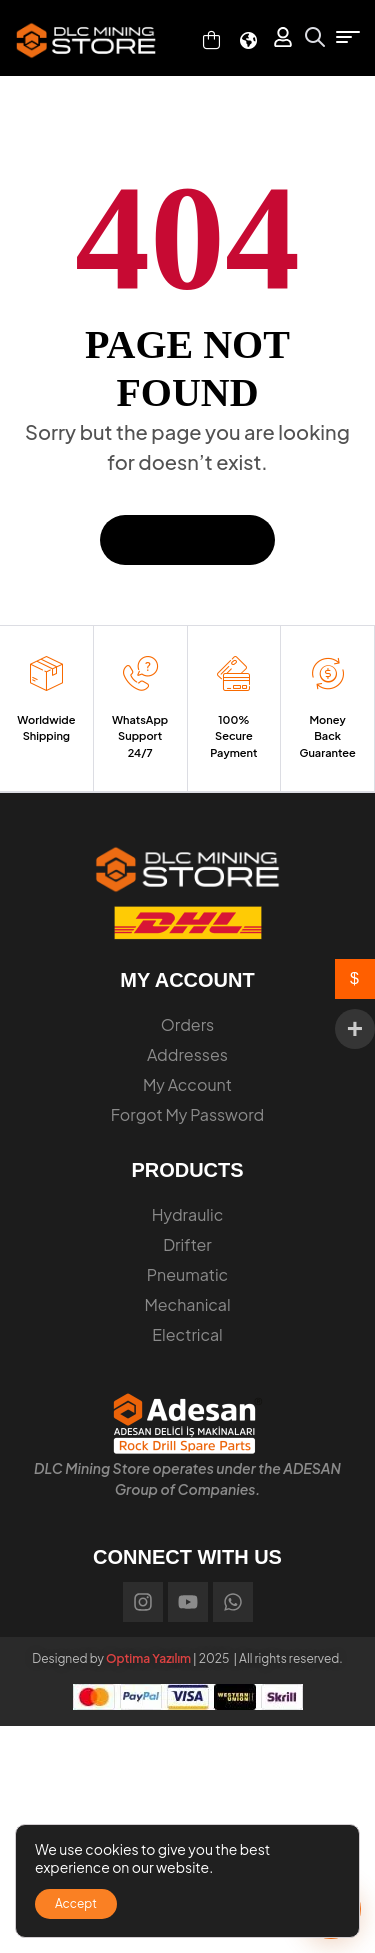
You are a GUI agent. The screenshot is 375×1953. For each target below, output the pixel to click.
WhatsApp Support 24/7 (140, 736)
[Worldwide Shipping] (46, 673)
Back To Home (187, 539)
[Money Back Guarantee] (327, 673)
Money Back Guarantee (327, 736)
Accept (76, 1903)
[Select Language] (248, 40)
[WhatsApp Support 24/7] (140, 673)
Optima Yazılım (148, 1658)
